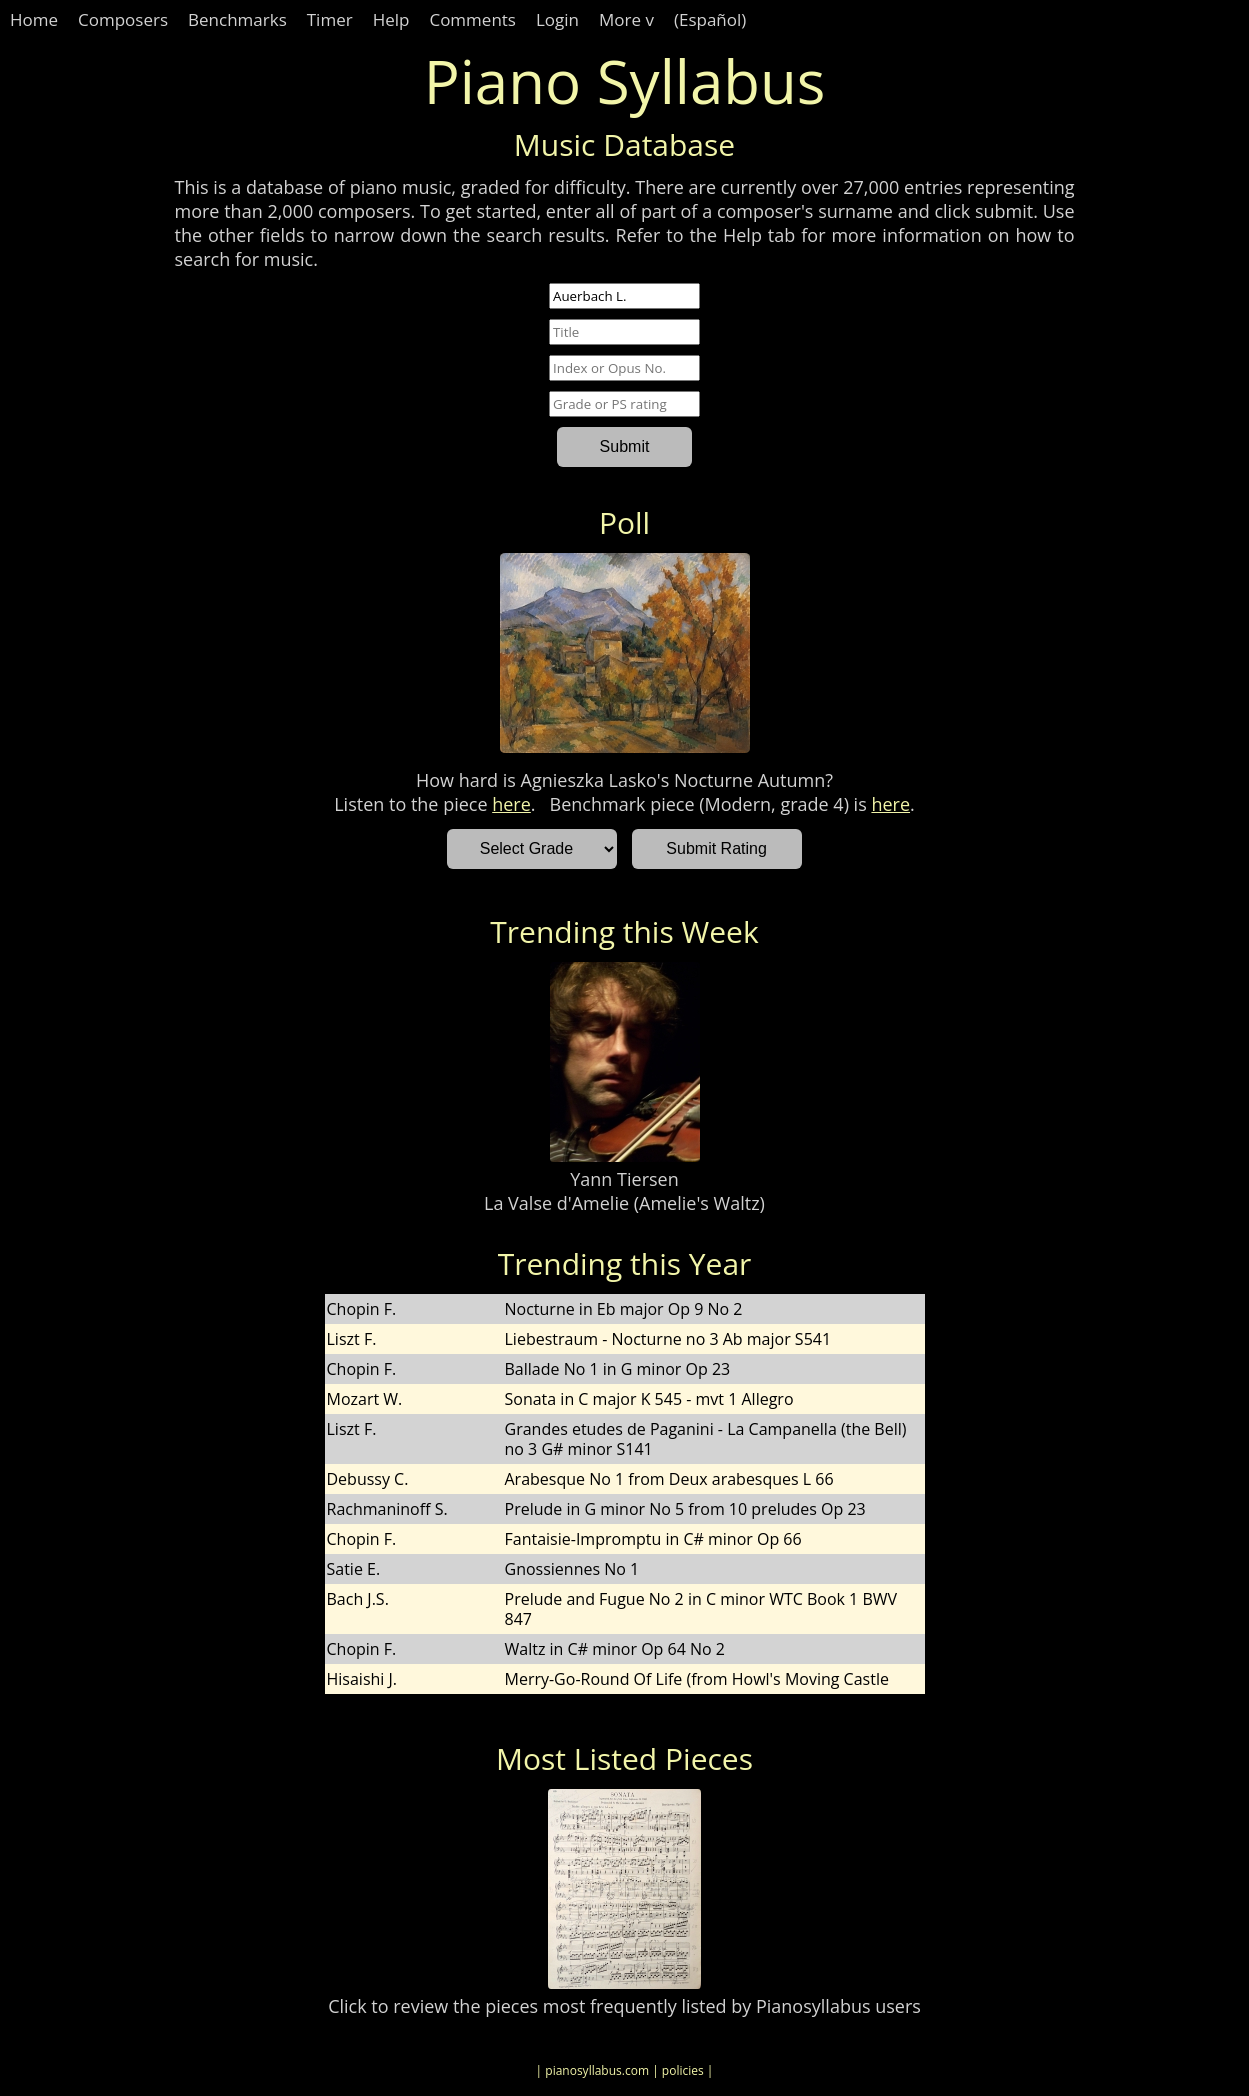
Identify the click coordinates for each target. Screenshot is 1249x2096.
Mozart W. (365, 1399)
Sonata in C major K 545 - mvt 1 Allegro (649, 1399)
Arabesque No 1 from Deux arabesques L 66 (669, 1479)
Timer (330, 19)
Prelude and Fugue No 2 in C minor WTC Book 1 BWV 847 (701, 1609)
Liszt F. (352, 1339)
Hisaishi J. (362, 1679)
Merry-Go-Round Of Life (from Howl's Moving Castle (697, 1679)
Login (557, 19)
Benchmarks (237, 19)
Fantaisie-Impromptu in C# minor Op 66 (653, 1539)
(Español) (710, 19)
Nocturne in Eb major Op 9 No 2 (624, 1309)
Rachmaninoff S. (387, 1509)
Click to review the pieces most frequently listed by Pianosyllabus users (624, 2006)
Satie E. (354, 1569)
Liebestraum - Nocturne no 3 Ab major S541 (668, 1339)
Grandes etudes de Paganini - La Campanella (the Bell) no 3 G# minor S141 (706, 1439)
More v (626, 19)
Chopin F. (362, 1309)
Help (391, 19)
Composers (123, 19)
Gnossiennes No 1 (572, 1569)
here (511, 804)
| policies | (682, 2070)
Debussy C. (368, 1479)
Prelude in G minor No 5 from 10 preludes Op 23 (685, 1509)
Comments (472, 19)
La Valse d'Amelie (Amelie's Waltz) (624, 1203)
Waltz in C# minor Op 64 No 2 (615, 1649)
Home (34, 19)
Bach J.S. (358, 1599)
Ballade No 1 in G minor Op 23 (618, 1369)
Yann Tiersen (624, 1179)
